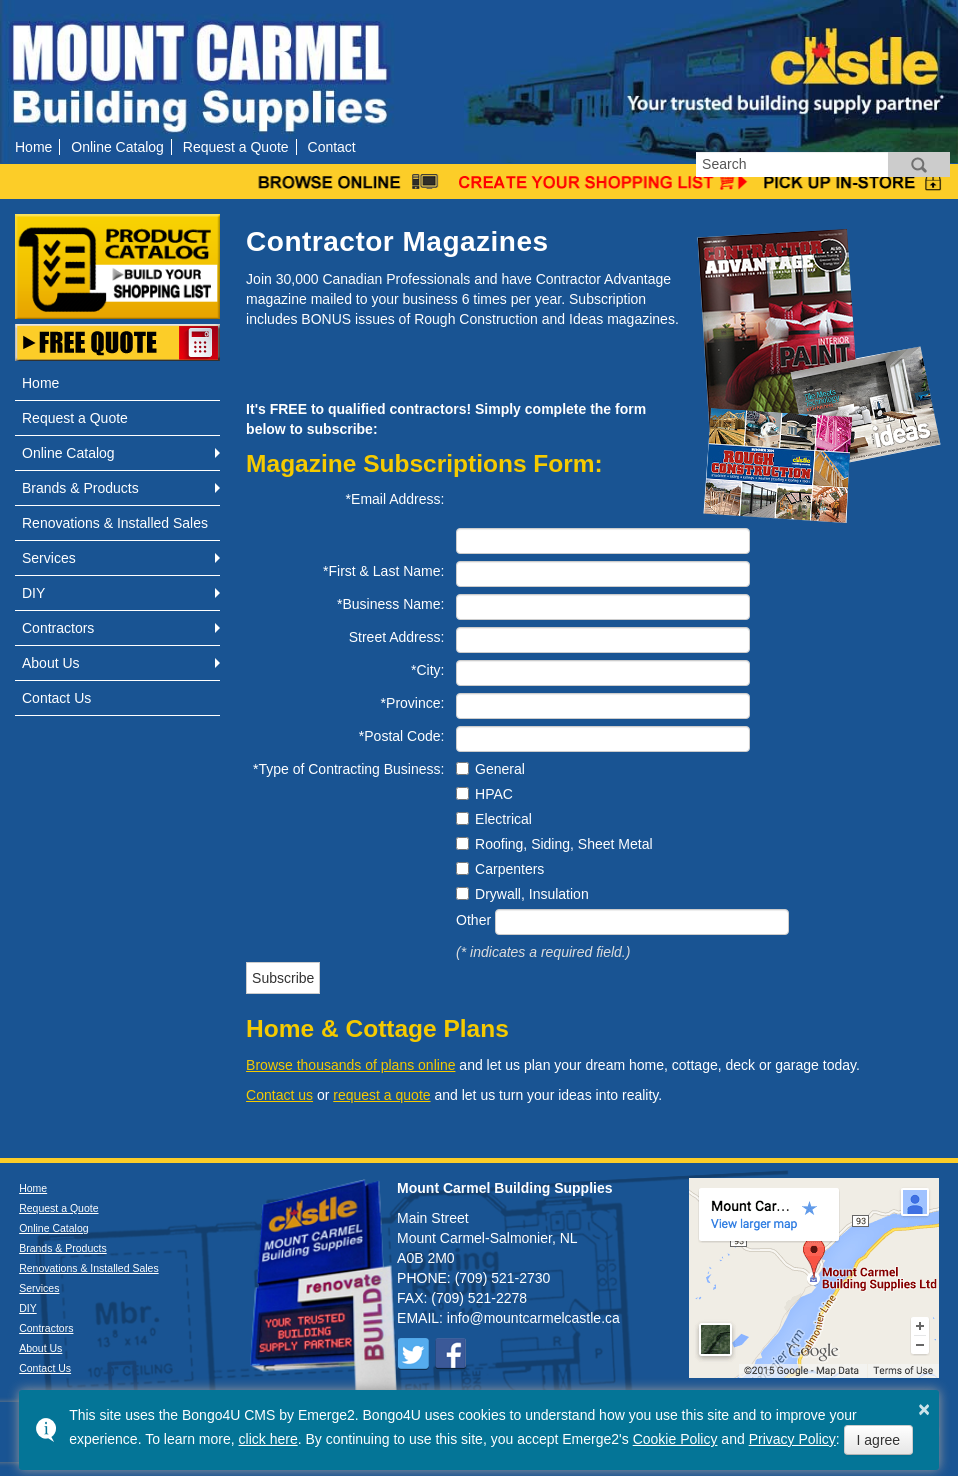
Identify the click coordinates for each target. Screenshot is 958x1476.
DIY (33, 593)
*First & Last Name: (383, 571)
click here (268, 1439)
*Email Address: (395, 499)
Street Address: (397, 637)
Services (49, 558)
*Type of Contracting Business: (348, 769)
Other (473, 920)
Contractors (58, 628)
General (500, 769)
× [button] (924, 1409)
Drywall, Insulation (532, 894)
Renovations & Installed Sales (115, 523)
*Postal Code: (402, 736)
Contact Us (56, 698)
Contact (332, 147)
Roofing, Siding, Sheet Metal (563, 844)
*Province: (413, 703)
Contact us (279, 1095)
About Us (51, 663)
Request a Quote (236, 147)
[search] (792, 164)
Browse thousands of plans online (350, 1065)
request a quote (381, 1095)
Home (33, 147)
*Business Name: (390, 604)
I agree (879, 1440)
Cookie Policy (675, 1439)
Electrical (503, 819)
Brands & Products (80, 488)
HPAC (494, 794)
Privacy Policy (792, 1439)
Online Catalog (117, 147)
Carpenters (509, 869)
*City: (427, 670)
